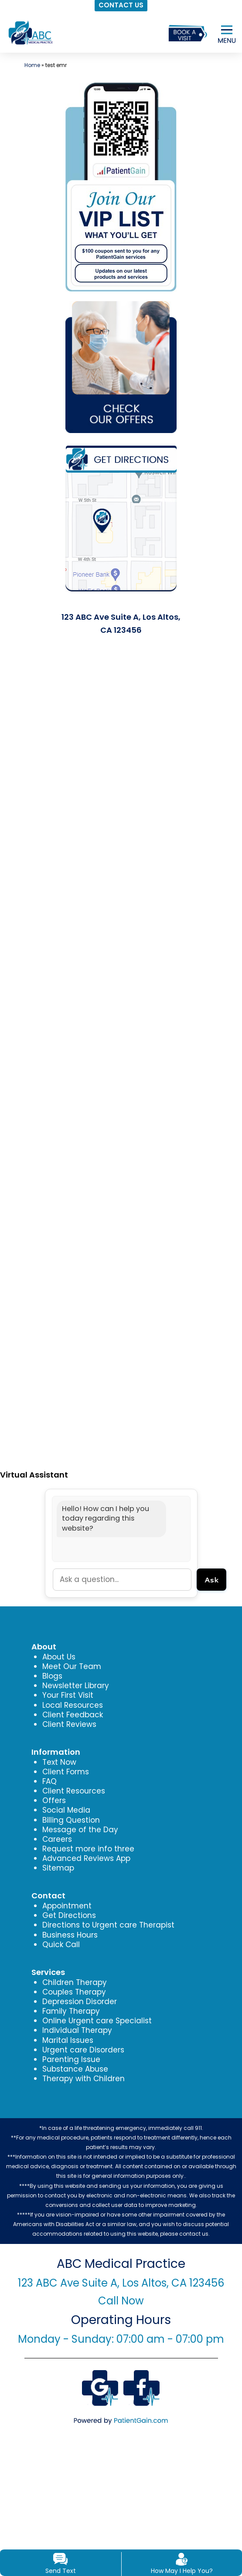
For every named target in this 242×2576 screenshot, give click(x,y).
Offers (54, 1800)
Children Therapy (74, 1982)
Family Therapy (71, 2011)
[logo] (30, 32)
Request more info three (88, 1849)
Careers (57, 1839)
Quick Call (61, 1944)
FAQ (49, 1781)
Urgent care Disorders (83, 2050)
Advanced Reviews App (86, 1858)
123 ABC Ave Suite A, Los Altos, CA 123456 (121, 2283)
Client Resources (73, 1791)
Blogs (52, 1676)
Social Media (66, 1810)
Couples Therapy (74, 1992)
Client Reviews (69, 1724)
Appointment (67, 1906)
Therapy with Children (83, 2078)
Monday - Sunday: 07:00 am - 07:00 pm (121, 2339)
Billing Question (71, 1820)
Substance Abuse (75, 2069)
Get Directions (69, 1915)
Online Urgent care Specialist (97, 2020)
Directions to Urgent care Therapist (108, 1925)
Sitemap (58, 1868)
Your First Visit (67, 1695)
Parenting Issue (71, 2059)
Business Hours (70, 1935)
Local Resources (72, 1705)
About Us (58, 1657)
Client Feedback (72, 1714)
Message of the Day (80, 1829)
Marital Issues (67, 2040)
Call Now (121, 2301)
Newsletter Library (75, 1685)
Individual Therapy (77, 2030)
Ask (212, 1579)
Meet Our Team (71, 1666)
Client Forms (65, 1772)
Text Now (59, 1762)
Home (32, 65)
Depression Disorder (79, 2001)
